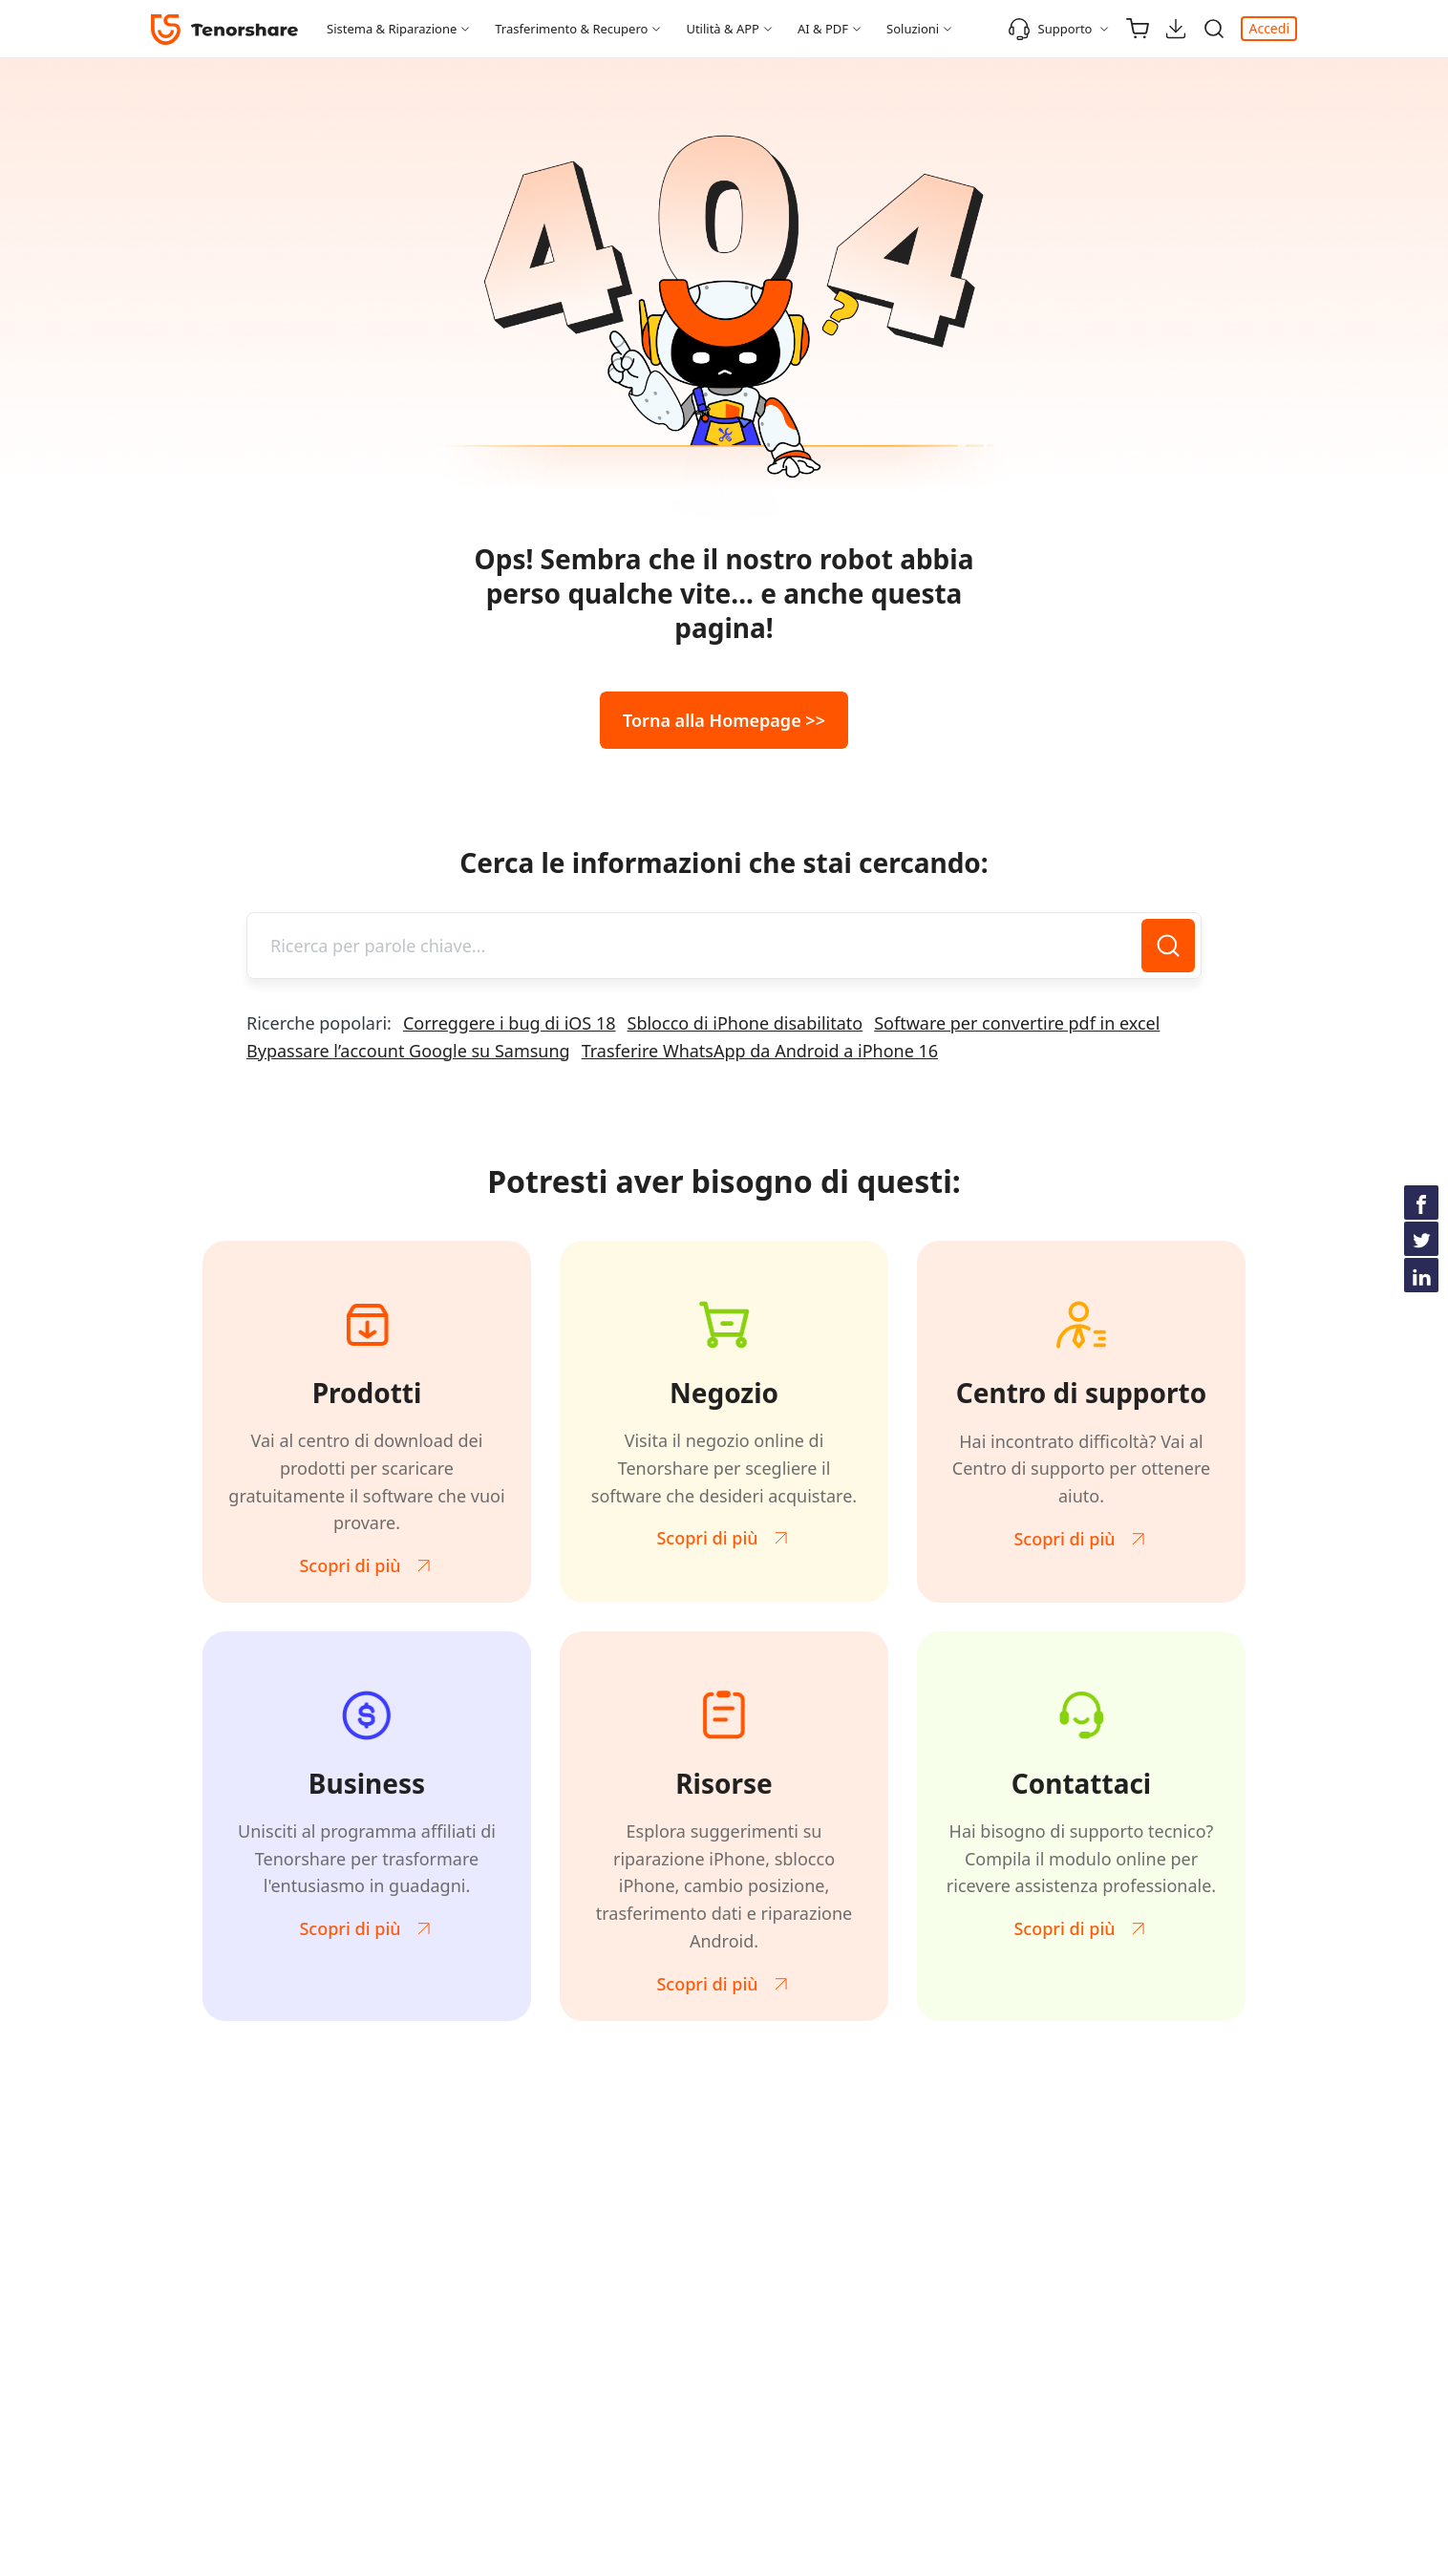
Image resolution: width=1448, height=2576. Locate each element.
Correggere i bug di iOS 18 (509, 1022)
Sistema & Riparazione (392, 28)
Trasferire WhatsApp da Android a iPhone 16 (760, 1050)
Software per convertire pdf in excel (1017, 1022)
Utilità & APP (722, 28)
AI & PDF (823, 28)
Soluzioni (912, 28)
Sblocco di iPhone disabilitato (745, 1022)
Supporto (1050, 28)
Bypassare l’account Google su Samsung (408, 1050)
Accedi (1268, 28)
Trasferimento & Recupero (571, 28)
